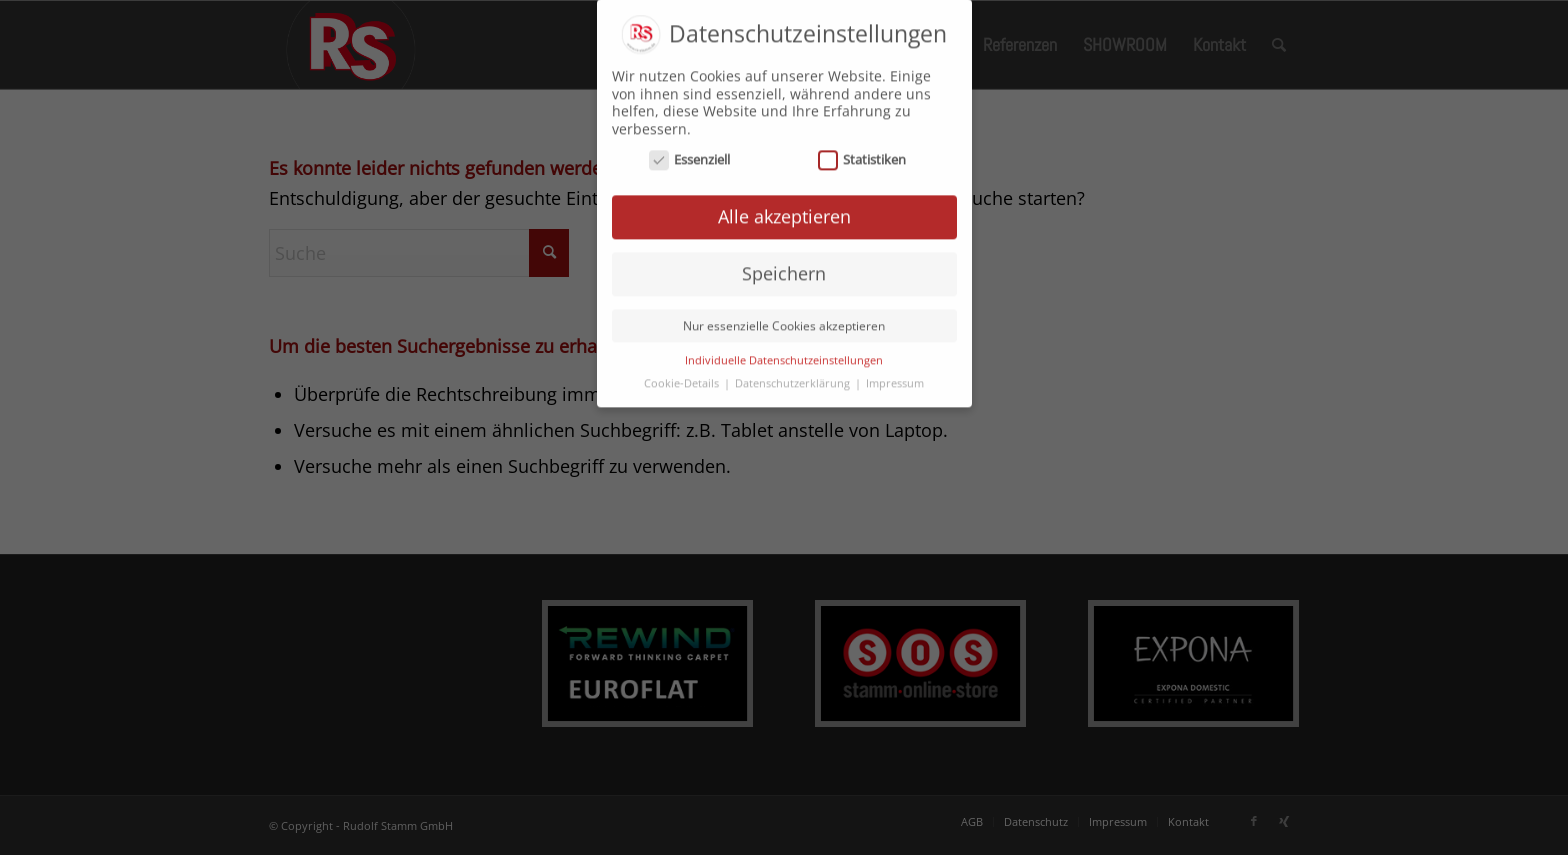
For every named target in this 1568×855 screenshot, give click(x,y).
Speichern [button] (784, 264)
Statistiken (862, 150)
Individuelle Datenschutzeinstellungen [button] (784, 351)
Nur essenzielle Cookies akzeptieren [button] (784, 316)
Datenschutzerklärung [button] (794, 374)
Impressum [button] (895, 374)
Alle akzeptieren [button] (784, 207)
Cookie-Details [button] (683, 374)
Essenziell (690, 150)
